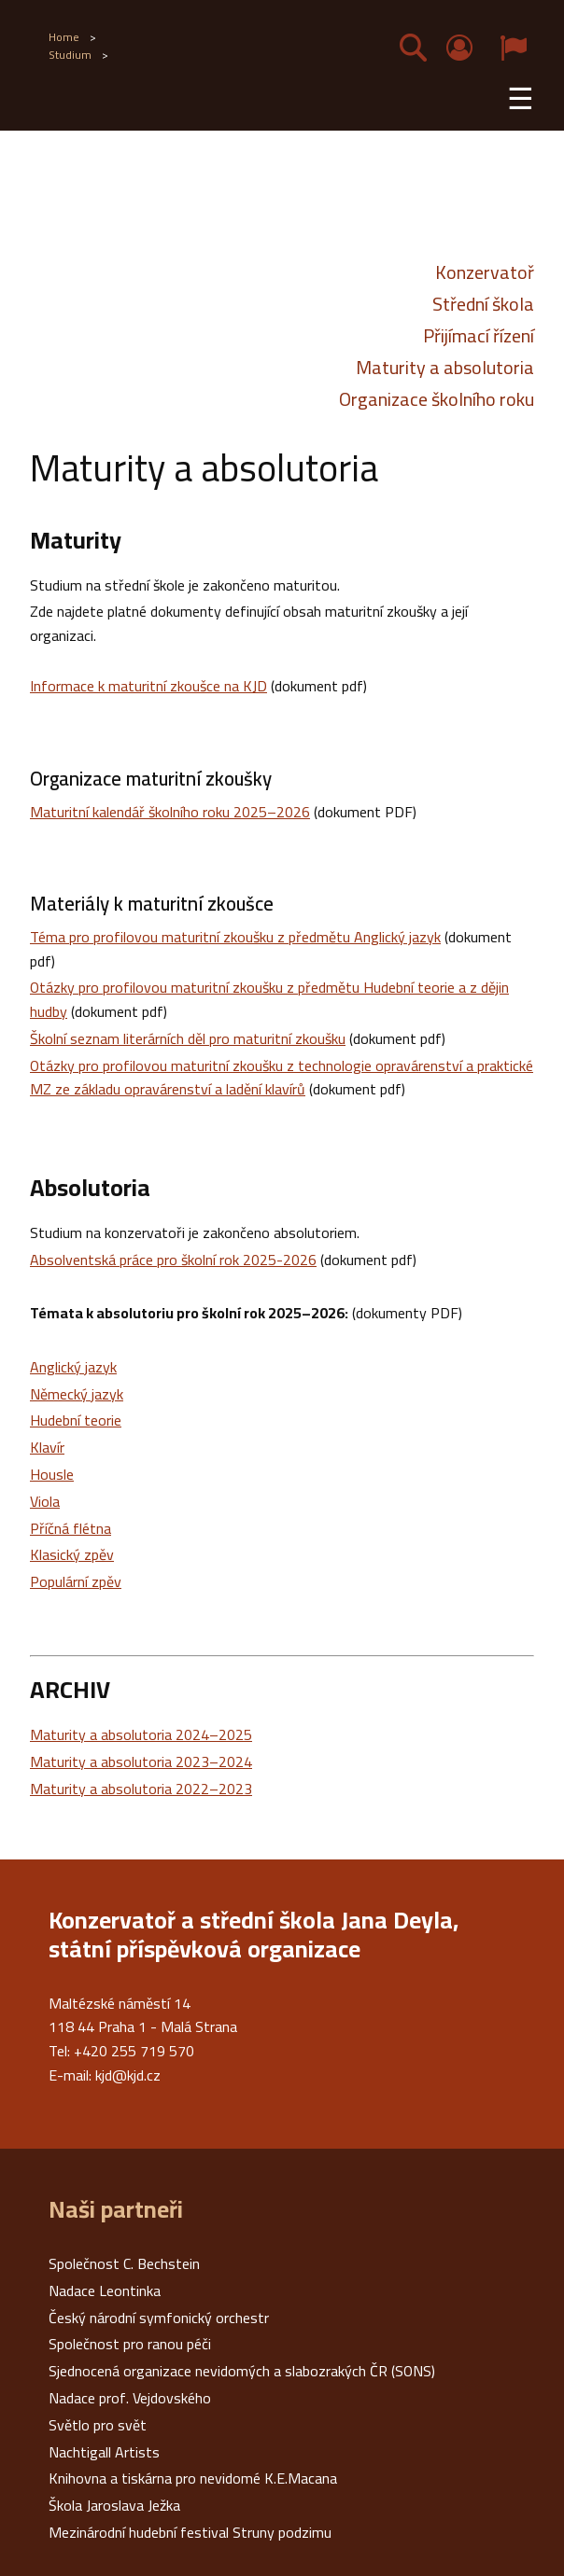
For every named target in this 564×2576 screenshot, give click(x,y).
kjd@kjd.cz (128, 2075)
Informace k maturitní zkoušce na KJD (148, 686)
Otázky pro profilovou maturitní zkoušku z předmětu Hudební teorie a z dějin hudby (269, 999)
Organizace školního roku (436, 399)
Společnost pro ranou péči (130, 2344)
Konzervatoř (484, 272)
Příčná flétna (70, 1528)
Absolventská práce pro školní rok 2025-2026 (173, 1260)
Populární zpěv (75, 1581)
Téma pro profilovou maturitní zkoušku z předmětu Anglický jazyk (235, 937)
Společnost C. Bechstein (124, 2263)
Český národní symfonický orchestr (159, 2318)
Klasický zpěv (72, 1554)
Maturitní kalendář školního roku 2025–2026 (170, 812)
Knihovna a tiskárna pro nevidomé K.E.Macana (193, 2478)
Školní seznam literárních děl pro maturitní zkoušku (187, 1038)
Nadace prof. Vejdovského (130, 2398)
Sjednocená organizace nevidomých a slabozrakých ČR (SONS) (242, 2371)
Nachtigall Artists (104, 2452)
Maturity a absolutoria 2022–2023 (141, 1789)
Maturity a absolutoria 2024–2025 (141, 1734)
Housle (52, 1474)
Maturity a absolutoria (445, 367)
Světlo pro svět (98, 2425)
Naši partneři (116, 2209)
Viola (45, 1501)
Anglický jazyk (73, 1367)
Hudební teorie (75, 1420)
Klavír (47, 1447)
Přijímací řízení (478, 336)
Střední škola (483, 304)
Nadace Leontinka (105, 2290)
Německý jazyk (76, 1394)
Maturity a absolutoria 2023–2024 (141, 1761)
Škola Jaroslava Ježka (114, 2505)
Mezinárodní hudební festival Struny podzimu (190, 2532)
